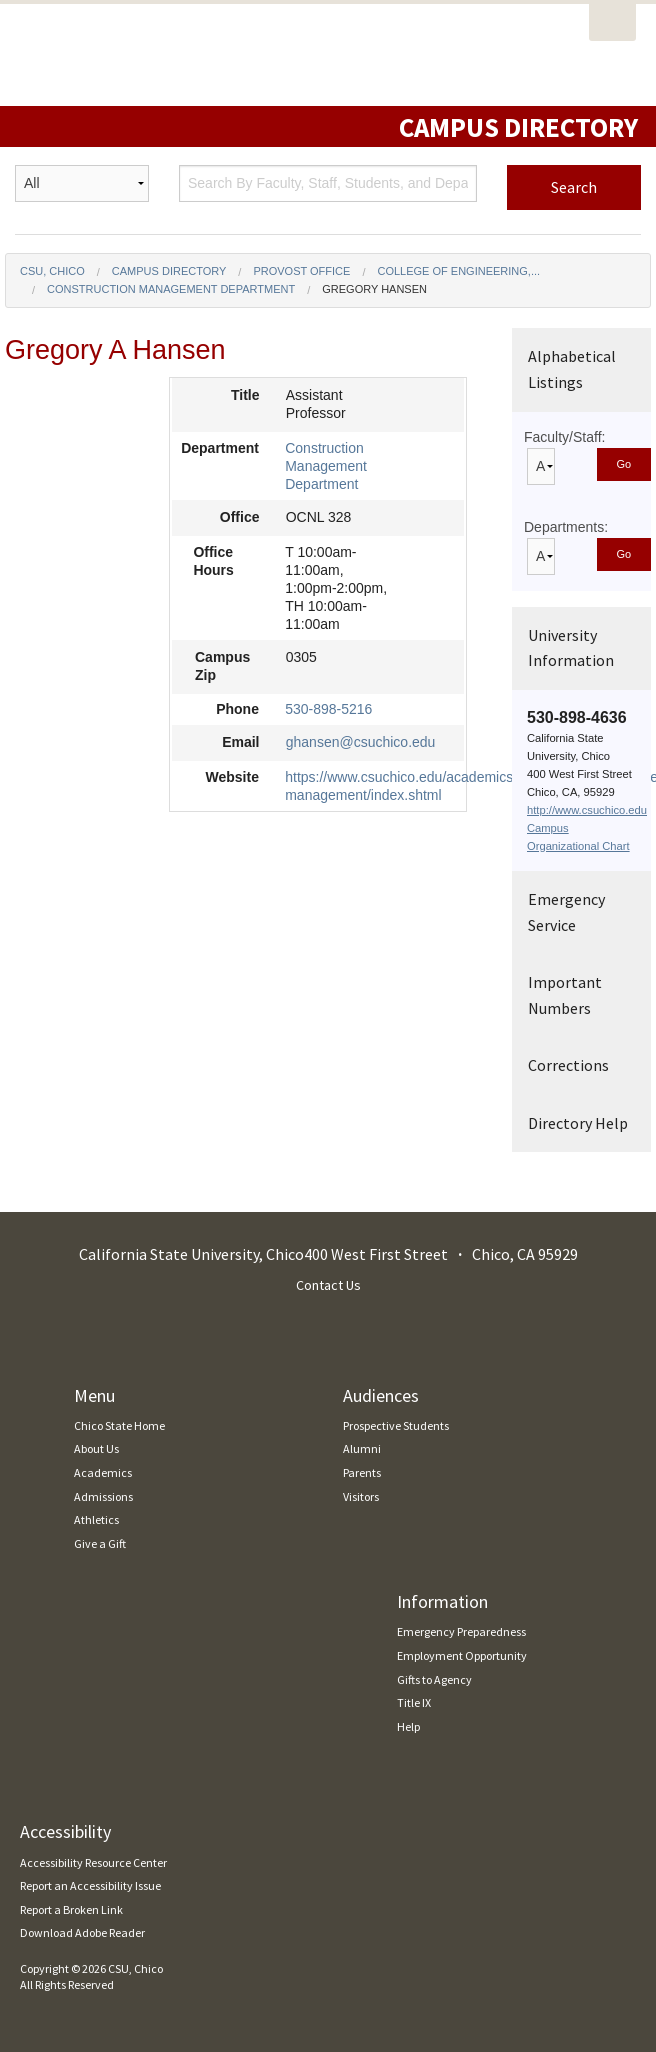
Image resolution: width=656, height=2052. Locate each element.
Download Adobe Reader (82, 1932)
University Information (571, 648)
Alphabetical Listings (572, 369)
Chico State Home (119, 1425)
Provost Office (301, 271)
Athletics (96, 1519)
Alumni (362, 1448)
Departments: (566, 527)
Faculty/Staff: (564, 437)
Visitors (361, 1496)
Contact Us (328, 1285)
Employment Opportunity (462, 1655)
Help (408, 1726)
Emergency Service (566, 912)
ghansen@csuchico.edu (361, 742)
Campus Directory (169, 271)
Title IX (414, 1702)
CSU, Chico (52, 271)
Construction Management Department (171, 289)
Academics (103, 1472)
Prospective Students (396, 1425)
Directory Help (578, 1123)
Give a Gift (100, 1543)
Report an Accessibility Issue (90, 1885)
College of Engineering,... (458, 271)
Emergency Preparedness (461, 1631)
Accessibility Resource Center (93, 1862)
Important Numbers (565, 995)
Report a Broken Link (71, 1909)
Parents (362, 1472)
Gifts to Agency (434, 1679)
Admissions (103, 1496)
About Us (96, 1448)
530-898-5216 (328, 709)
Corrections (568, 1065)
